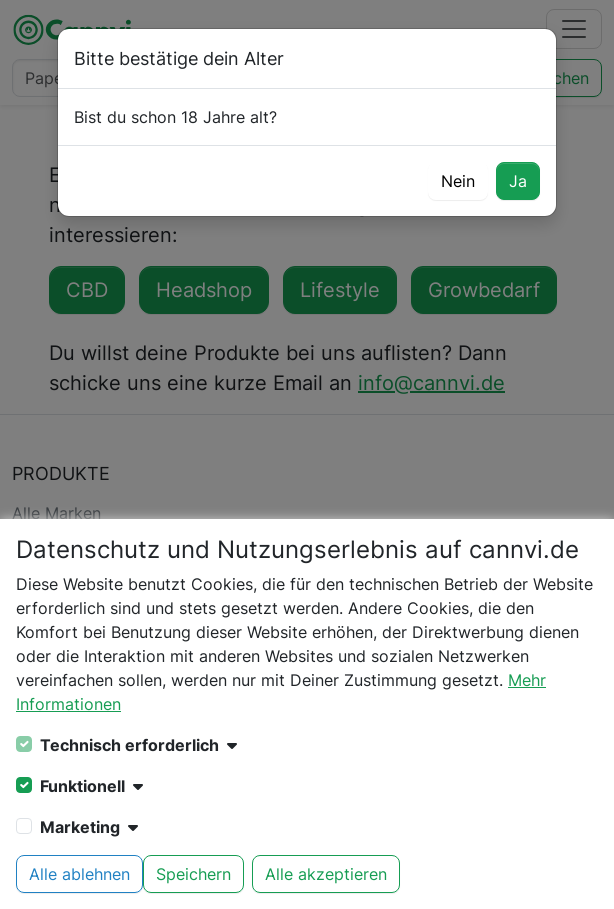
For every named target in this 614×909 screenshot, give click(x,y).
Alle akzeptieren (326, 874)
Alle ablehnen (79, 874)
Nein (458, 181)
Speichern (193, 874)
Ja (518, 181)
